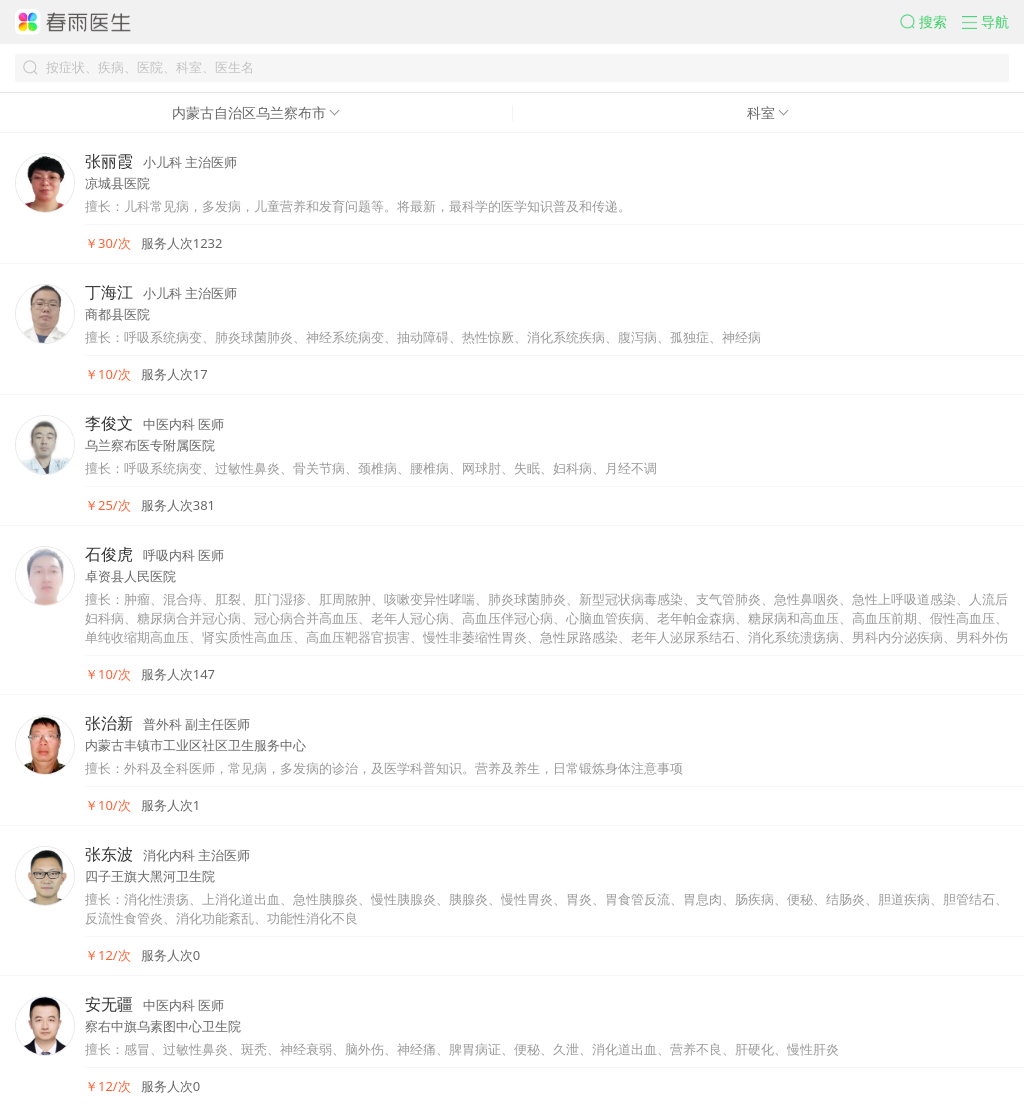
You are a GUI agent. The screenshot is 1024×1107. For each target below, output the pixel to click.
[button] (931, 22)
